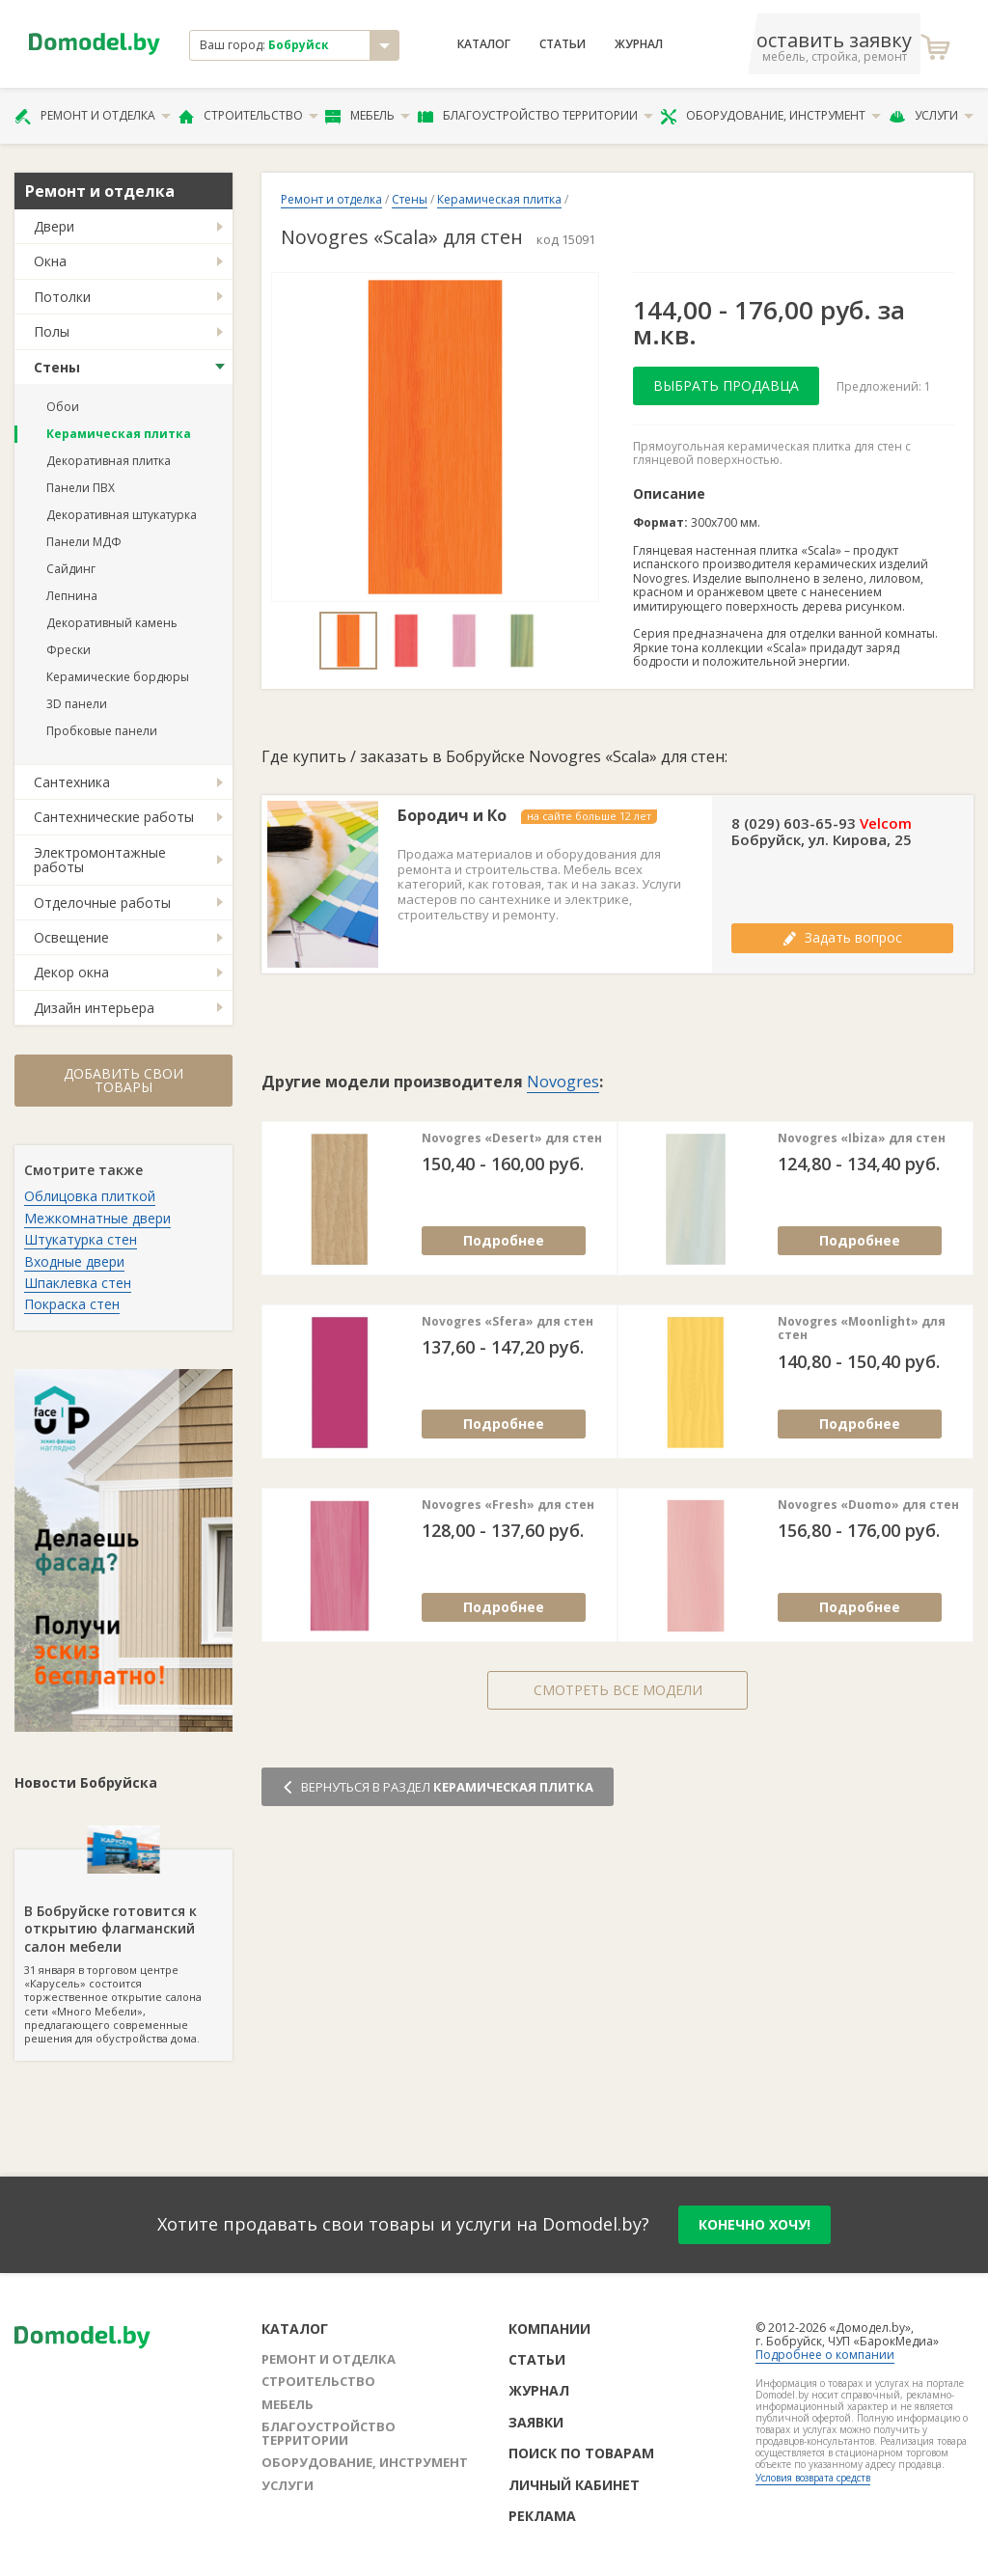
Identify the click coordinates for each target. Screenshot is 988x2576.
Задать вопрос (842, 937)
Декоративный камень (112, 623)
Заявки (535, 2422)
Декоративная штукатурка (121, 515)
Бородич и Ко (452, 816)
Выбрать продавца (726, 385)
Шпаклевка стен (77, 1283)
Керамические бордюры (117, 677)
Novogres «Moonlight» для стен (862, 1329)
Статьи (562, 44)
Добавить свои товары (123, 1080)
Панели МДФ (84, 542)
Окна (50, 261)
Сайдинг (71, 569)
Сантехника (72, 782)
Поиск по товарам (581, 2453)
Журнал (639, 44)
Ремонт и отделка (92, 115)
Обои (62, 406)
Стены (57, 367)
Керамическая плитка (118, 433)
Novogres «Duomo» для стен (868, 1505)
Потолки (62, 297)
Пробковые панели (101, 731)
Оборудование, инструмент (770, 115)
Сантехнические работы (114, 817)
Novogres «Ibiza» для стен (862, 1138)
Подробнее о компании (824, 2354)
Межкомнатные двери (97, 1218)
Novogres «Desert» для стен (512, 1138)
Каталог (483, 44)
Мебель (367, 115)
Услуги (931, 115)
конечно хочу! (754, 2224)
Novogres (563, 1081)
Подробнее (503, 1240)
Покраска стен (72, 1304)
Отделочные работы (102, 902)
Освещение (71, 937)
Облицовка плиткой (89, 1196)
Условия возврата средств (812, 2477)
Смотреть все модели (618, 1690)
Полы (51, 331)
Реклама (542, 2515)
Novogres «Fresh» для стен (508, 1505)
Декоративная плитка (108, 460)
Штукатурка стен (80, 1239)
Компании (549, 2328)
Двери (54, 226)
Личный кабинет (574, 2485)
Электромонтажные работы (100, 859)
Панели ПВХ (80, 488)
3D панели (76, 704)
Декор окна (71, 972)
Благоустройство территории (535, 115)
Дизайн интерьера (94, 1008)
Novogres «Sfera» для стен (507, 1322)
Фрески (68, 650)
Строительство (248, 115)
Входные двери (74, 1261)
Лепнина (71, 596)
